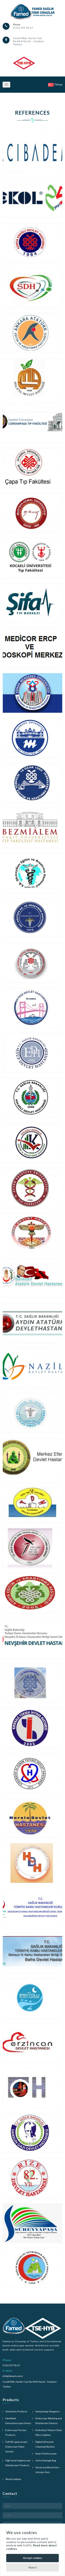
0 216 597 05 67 (23, 27)
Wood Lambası (13, 2479)
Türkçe (55, 84)
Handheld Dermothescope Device (18, 2421)
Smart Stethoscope (46, 2453)
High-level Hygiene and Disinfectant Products (17, 2463)
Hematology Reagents (47, 2411)
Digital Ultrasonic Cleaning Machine (45, 2444)
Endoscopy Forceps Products (16, 2432)
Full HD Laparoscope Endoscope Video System (16, 2446)
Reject (33, 2567)
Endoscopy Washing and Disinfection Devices (48, 2421)
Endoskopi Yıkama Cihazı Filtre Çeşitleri (48, 2432)
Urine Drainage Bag (45, 2460)
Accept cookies (32, 2557)
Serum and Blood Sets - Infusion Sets (47, 2470)
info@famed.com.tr (13, 2376)
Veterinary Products (16, 2411)
